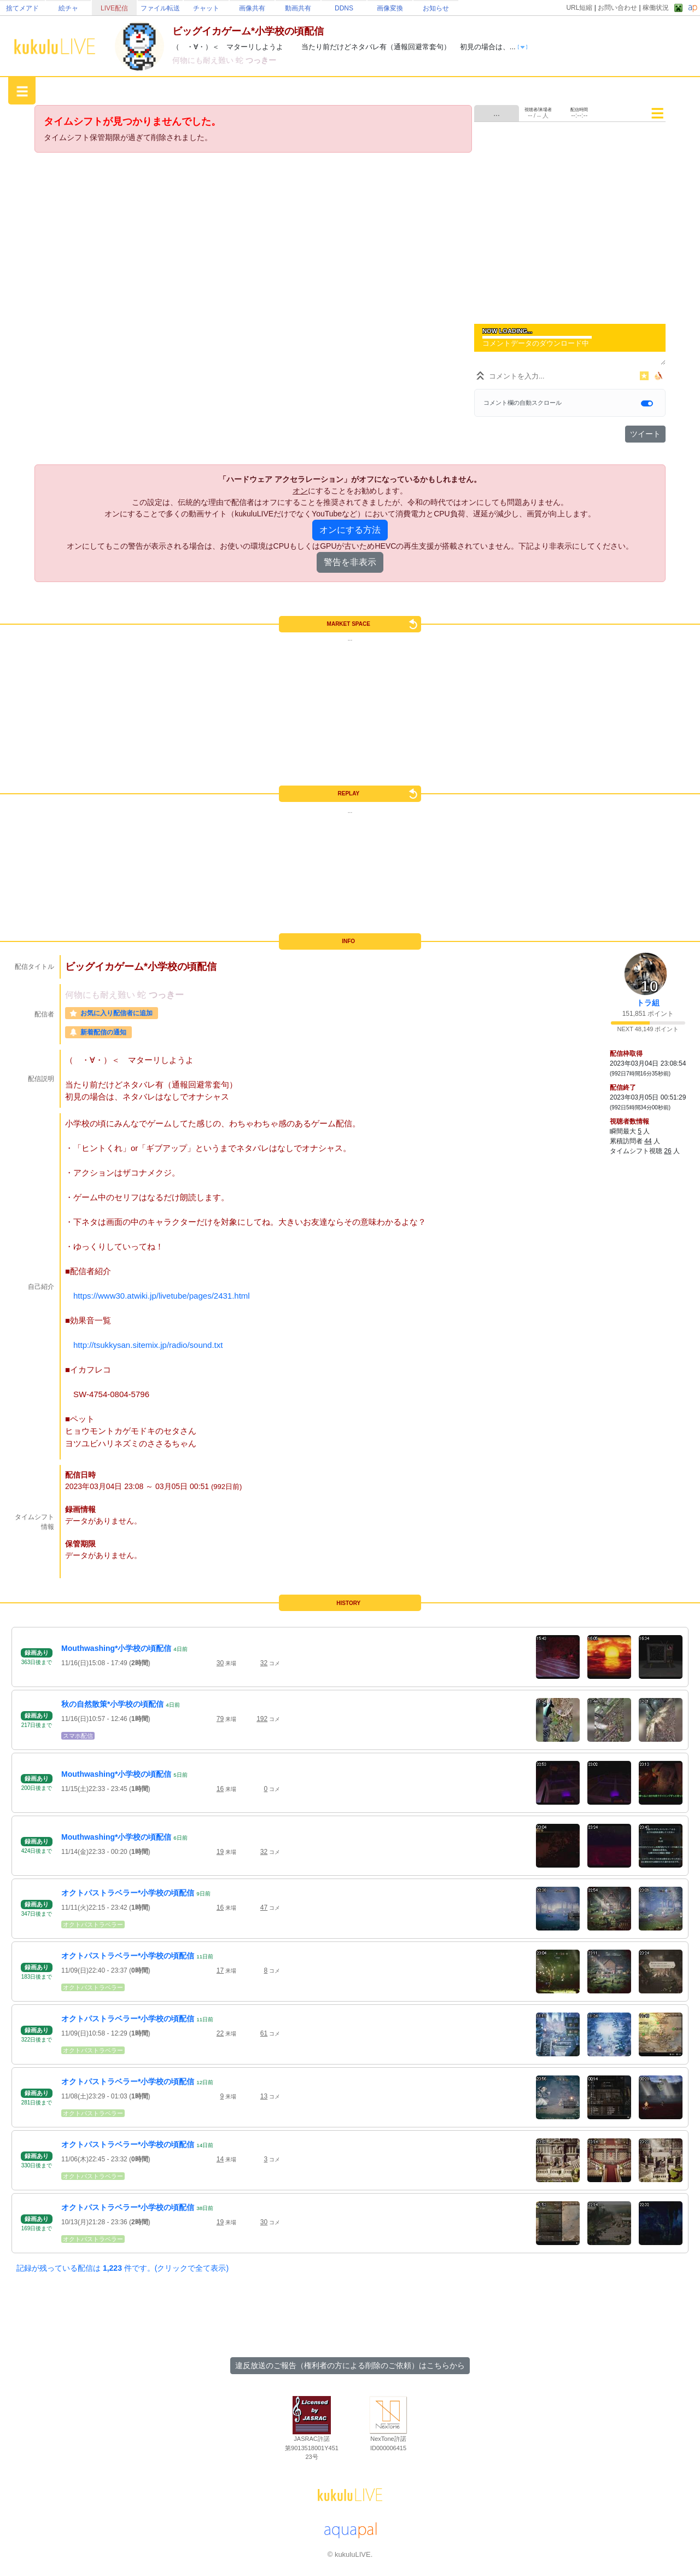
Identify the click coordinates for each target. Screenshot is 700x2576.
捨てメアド (22, 8)
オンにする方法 (350, 529)
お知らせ (436, 8)
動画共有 (298, 8)
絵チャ (68, 8)
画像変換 (390, 8)
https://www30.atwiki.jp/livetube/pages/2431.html (161, 1295)
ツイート (645, 433)
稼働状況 (656, 7)
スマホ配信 (78, 1735)
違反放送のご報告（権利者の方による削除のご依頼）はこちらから (350, 2365)
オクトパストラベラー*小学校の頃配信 (127, 1892)
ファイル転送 (160, 8)
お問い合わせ (617, 7)
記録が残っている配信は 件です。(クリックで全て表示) (122, 2268)
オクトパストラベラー (93, 1924)
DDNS (344, 8)
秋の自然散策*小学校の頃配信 (112, 1704)
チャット (206, 8)
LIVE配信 (114, 8)
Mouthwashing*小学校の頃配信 (116, 1648)
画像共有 (252, 8)
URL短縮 (579, 7)
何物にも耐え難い (204, 60)
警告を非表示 (350, 562)
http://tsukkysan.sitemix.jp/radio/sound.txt (148, 1345)
